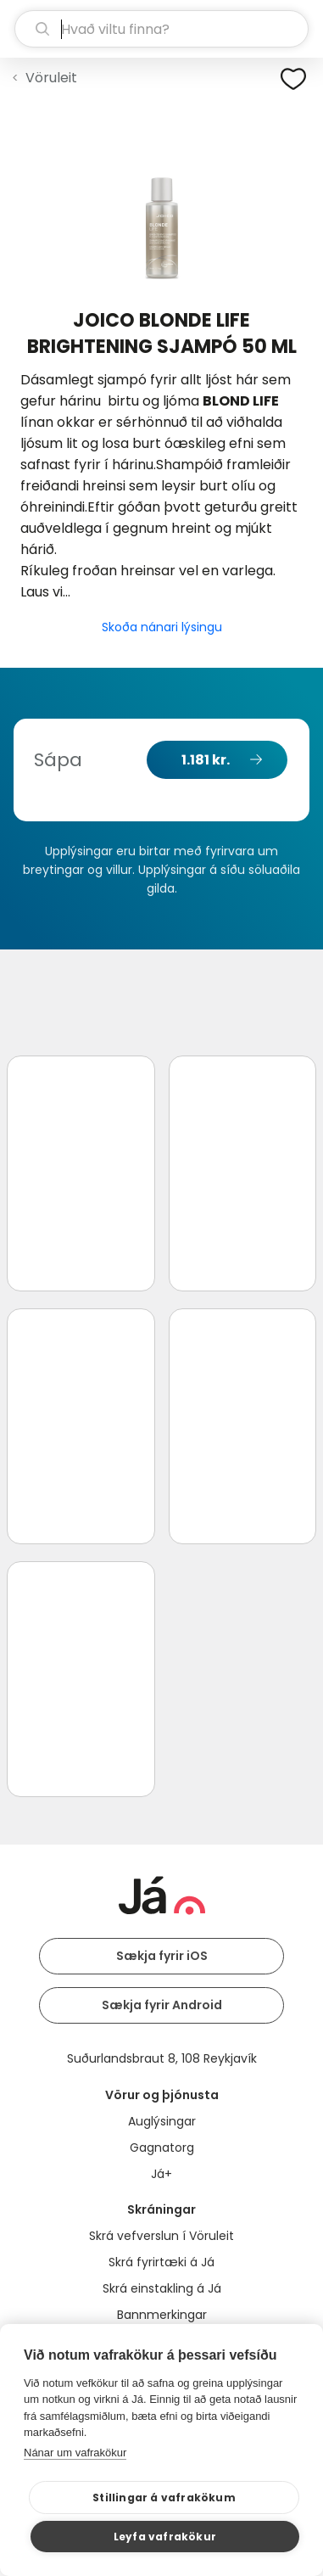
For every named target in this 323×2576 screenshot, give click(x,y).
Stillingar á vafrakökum (164, 2497)
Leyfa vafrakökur (165, 2536)
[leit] (161, 29)
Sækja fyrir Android (162, 2004)
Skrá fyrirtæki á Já (161, 2262)
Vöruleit (51, 77)
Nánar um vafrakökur (75, 2452)
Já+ (161, 2173)
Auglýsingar (162, 2121)
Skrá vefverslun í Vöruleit (161, 2235)
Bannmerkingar (162, 2314)
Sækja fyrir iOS (162, 1955)
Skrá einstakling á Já (162, 2288)
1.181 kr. (205, 760)
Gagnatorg (162, 2147)
